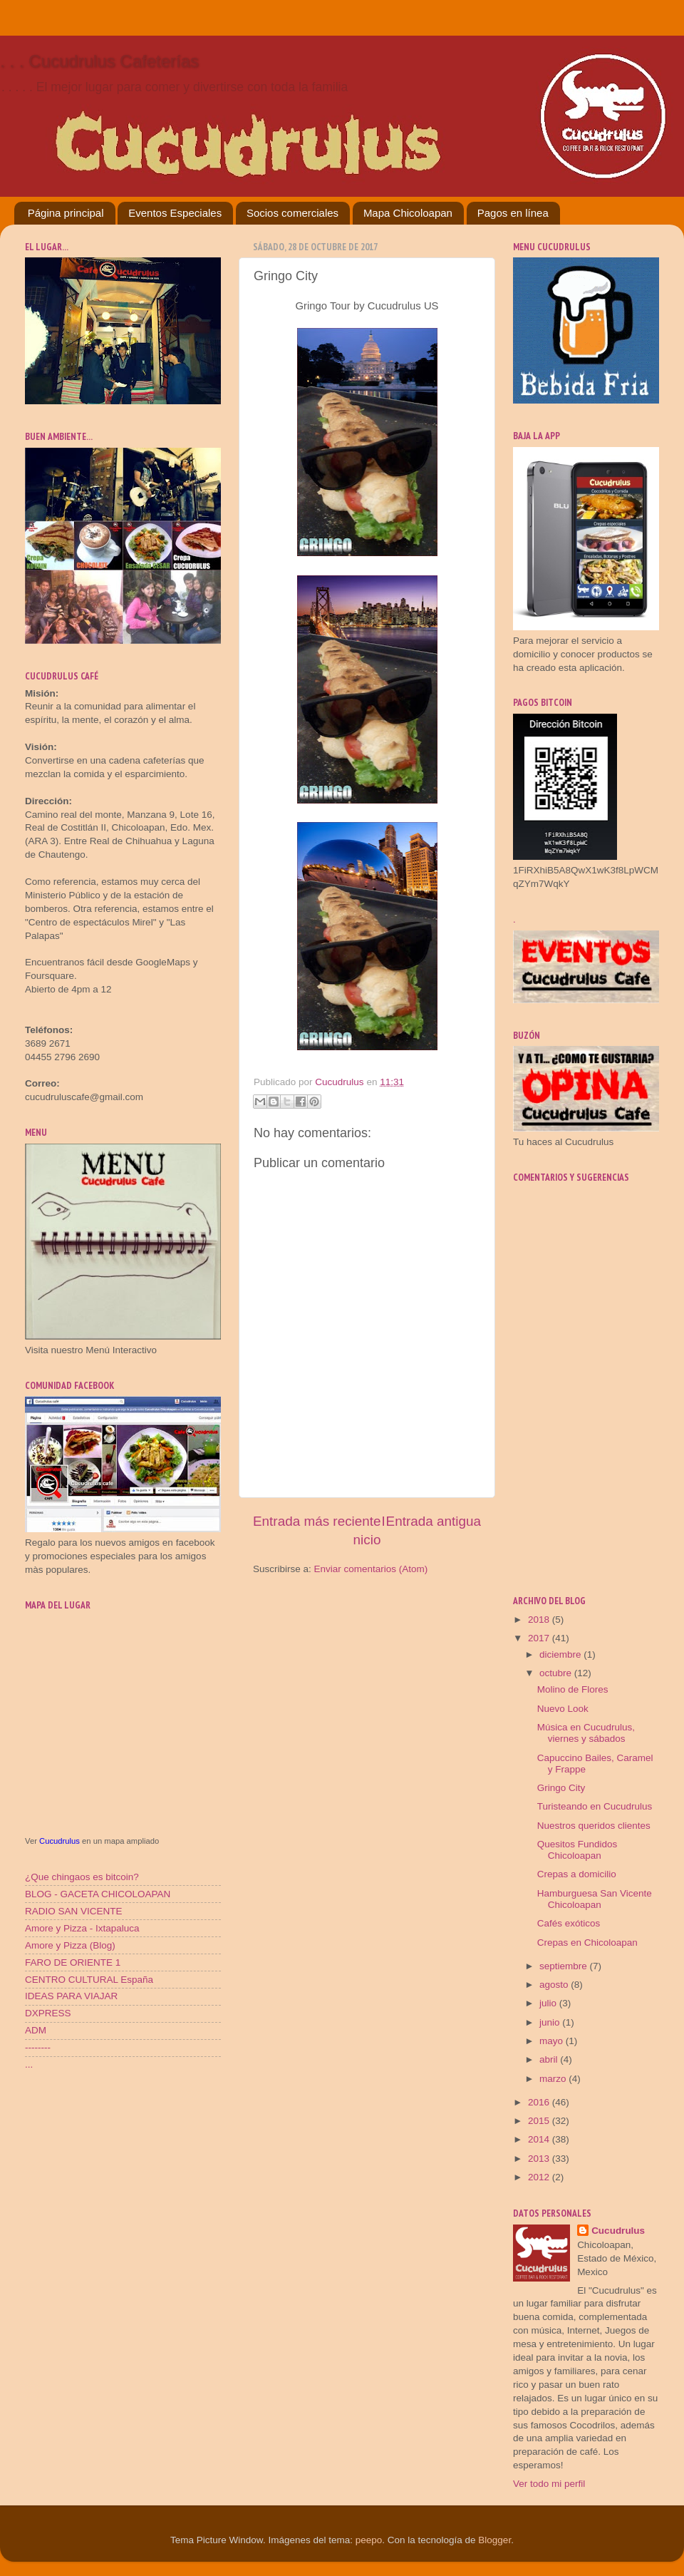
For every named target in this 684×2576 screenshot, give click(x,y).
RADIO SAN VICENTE (74, 1911)
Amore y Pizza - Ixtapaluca (82, 1928)
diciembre (561, 1654)
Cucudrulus (59, 1841)
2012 (540, 2177)
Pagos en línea (513, 213)
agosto (555, 1984)
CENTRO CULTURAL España (89, 1979)
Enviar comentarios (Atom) (371, 1569)
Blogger (494, 2540)
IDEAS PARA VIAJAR (71, 1996)
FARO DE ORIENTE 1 (72, 1962)
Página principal (66, 213)
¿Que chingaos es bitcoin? (82, 1877)
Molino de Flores (572, 1689)
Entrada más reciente (317, 1521)
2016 (540, 2102)
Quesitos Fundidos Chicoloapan (577, 1850)
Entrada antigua (433, 1521)
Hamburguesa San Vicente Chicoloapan (594, 1899)
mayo (552, 2041)
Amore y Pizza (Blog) (70, 1945)
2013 (540, 2158)
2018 (540, 1619)
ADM (35, 2030)
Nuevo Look (563, 1708)
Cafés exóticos (569, 1923)
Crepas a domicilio (576, 1874)
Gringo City (561, 1787)
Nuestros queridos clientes (594, 1825)
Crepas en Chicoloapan (587, 1942)
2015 (540, 2120)
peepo (369, 2540)
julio (549, 2003)
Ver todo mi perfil (549, 2483)
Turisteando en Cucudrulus (595, 1806)
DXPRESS (48, 2013)
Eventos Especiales (175, 213)
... (29, 2064)
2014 (540, 2139)
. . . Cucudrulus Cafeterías (99, 61)
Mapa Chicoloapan (407, 213)
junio (550, 2022)
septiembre (564, 1966)
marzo (554, 2078)
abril (549, 2059)
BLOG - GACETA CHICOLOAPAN (97, 1894)
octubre (556, 1673)
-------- (38, 2047)
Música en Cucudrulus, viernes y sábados (586, 1733)
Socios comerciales (292, 213)
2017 (540, 1638)
